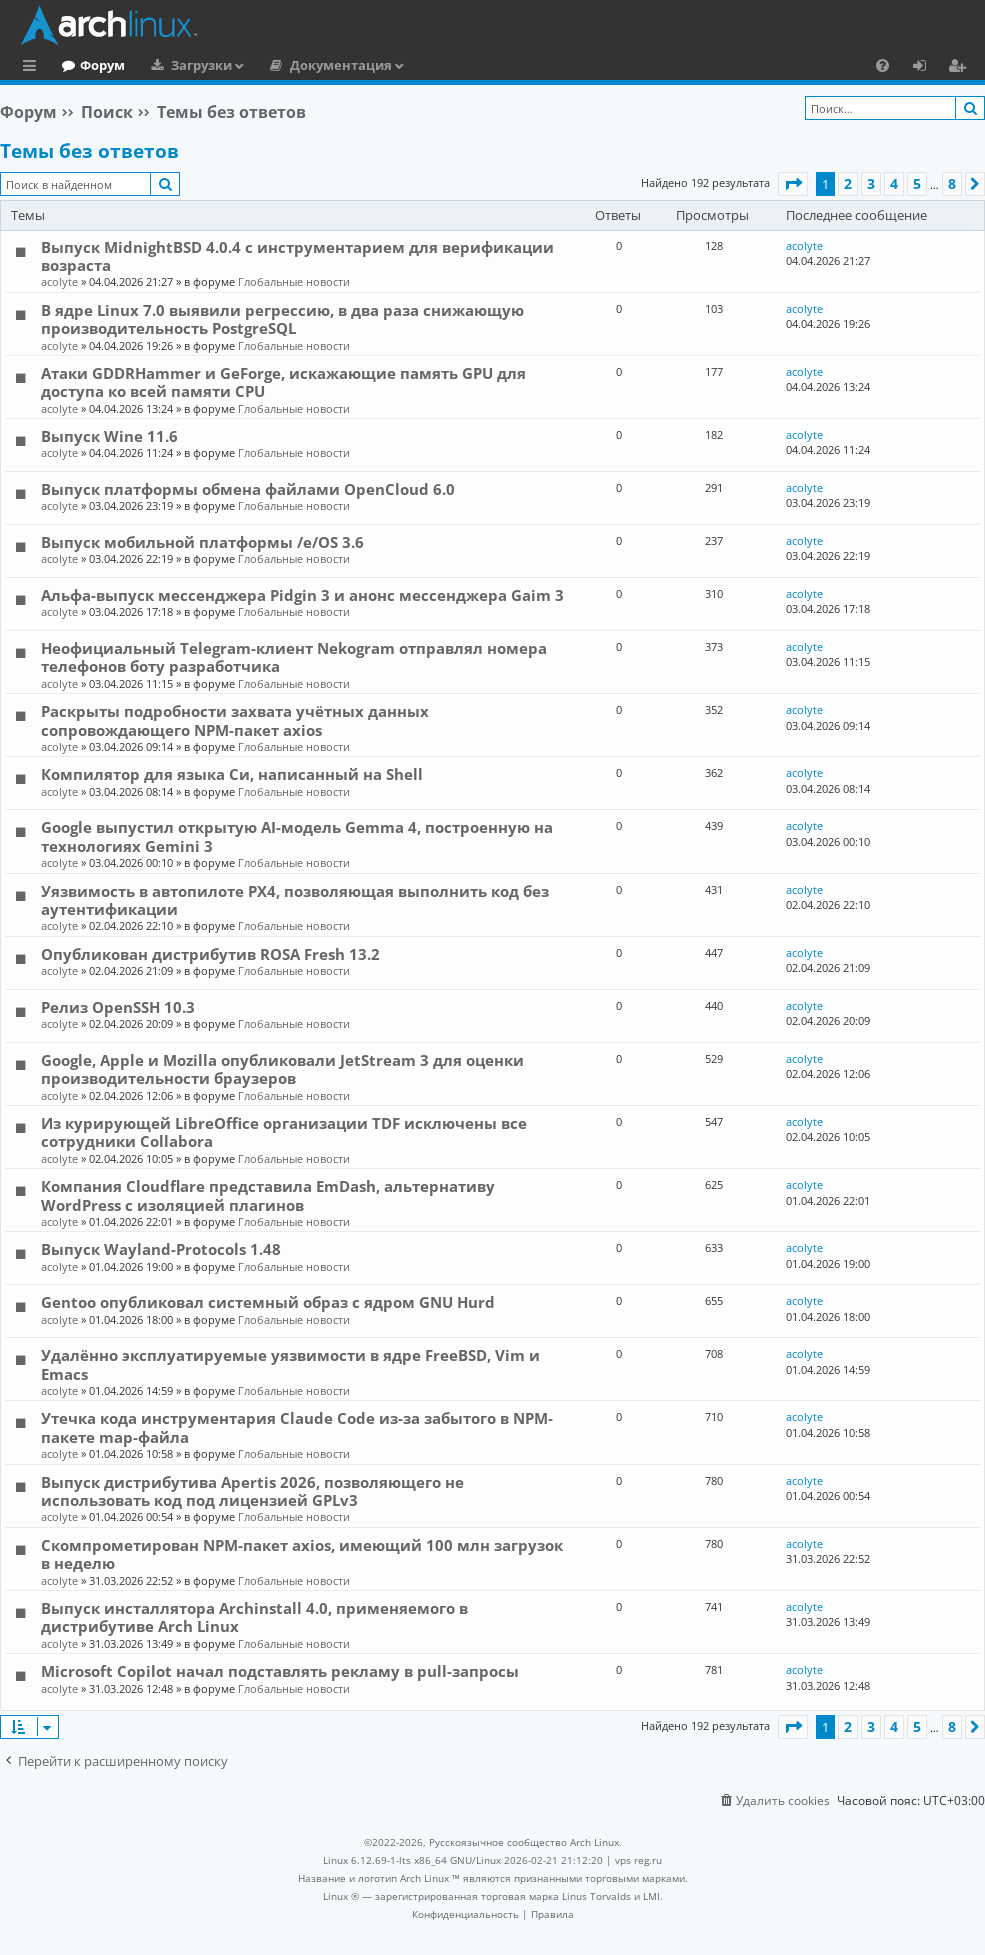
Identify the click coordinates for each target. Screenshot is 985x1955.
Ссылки (33, 68)
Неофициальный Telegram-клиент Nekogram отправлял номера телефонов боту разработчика (294, 657)
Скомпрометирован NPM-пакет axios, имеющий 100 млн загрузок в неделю (302, 1554)
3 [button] (871, 183)
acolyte (59, 281)
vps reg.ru (638, 1860)
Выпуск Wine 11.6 (109, 436)
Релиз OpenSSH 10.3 (118, 1007)
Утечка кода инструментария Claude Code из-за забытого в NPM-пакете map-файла (297, 1427)
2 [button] (848, 183)
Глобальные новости (294, 281)
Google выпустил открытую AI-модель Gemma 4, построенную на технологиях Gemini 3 (297, 836)
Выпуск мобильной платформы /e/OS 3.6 (202, 542)
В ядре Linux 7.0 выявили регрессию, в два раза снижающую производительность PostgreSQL (282, 319)
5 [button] (917, 183)
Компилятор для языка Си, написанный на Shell (232, 774)
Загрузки (283, 65)
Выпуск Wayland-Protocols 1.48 (161, 1249)
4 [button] (894, 183)
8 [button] (952, 183)
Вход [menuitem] (926, 68)
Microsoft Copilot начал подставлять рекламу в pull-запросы (280, 1671)
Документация (423, 65)
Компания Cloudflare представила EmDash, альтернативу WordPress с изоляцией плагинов (268, 1195)
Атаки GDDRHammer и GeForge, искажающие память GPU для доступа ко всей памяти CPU (283, 382)
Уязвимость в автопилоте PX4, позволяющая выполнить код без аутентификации (295, 900)
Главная (90, 65)
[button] (793, 184)
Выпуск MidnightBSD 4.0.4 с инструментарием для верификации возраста (297, 256)
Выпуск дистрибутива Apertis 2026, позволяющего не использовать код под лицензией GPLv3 (252, 1491)
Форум (184, 65)
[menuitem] (882, 65)
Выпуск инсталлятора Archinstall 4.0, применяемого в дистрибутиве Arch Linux (254, 1617)
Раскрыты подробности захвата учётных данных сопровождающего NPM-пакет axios (235, 720)
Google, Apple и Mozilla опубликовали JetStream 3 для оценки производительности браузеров (282, 1069)
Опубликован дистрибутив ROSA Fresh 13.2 (210, 954)
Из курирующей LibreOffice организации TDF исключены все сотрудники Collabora (284, 1132)
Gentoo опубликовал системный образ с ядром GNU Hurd (268, 1302)
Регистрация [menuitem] (961, 68)
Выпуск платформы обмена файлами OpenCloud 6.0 (248, 489)
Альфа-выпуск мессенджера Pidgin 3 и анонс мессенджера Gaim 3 (302, 595)
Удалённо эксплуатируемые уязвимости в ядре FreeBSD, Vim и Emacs (290, 1364)
